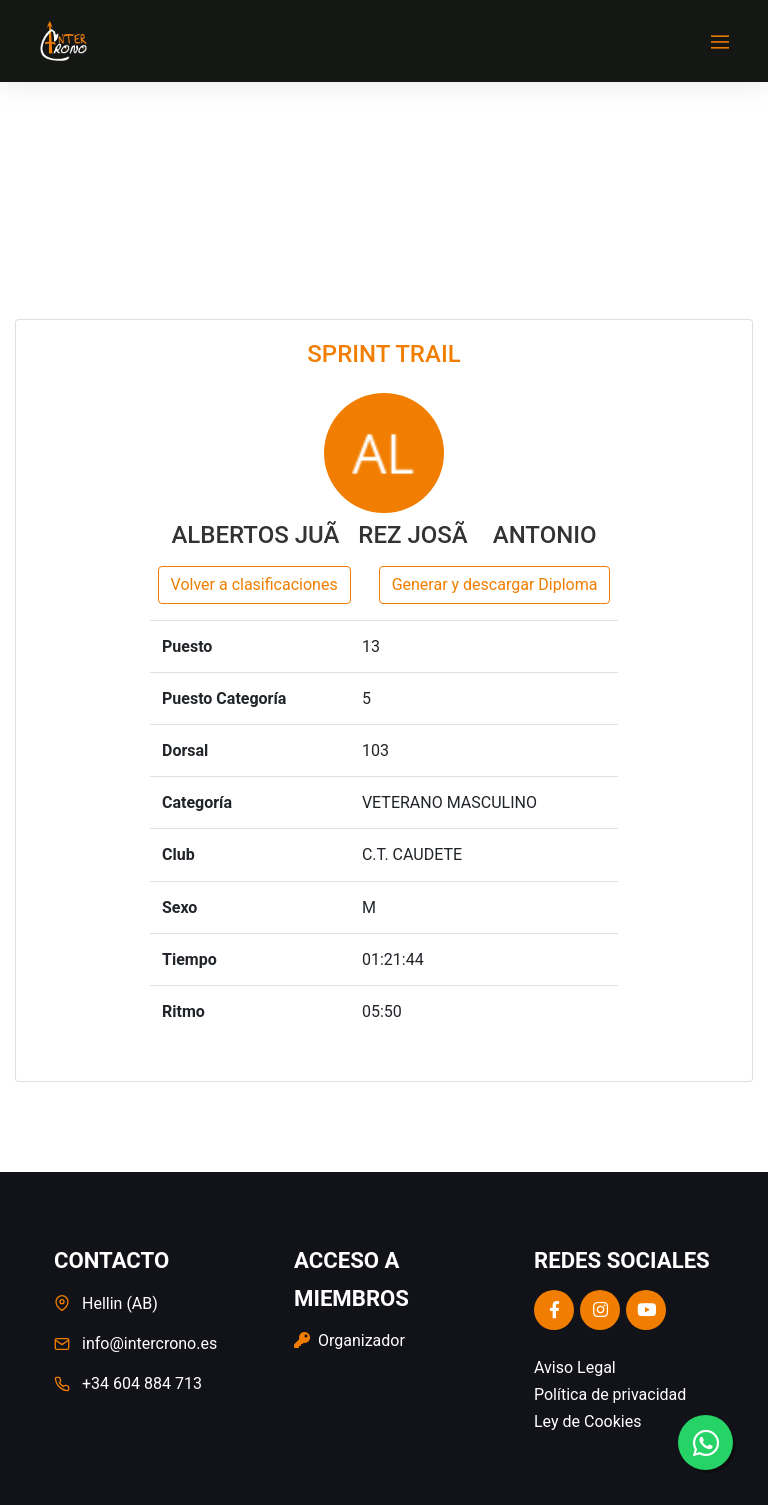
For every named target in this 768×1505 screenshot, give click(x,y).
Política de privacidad (610, 1394)
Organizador (349, 1340)
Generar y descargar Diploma (495, 584)
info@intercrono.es (149, 1343)
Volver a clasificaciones (254, 584)
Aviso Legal (575, 1367)
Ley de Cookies (587, 1421)
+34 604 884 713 (142, 1383)
